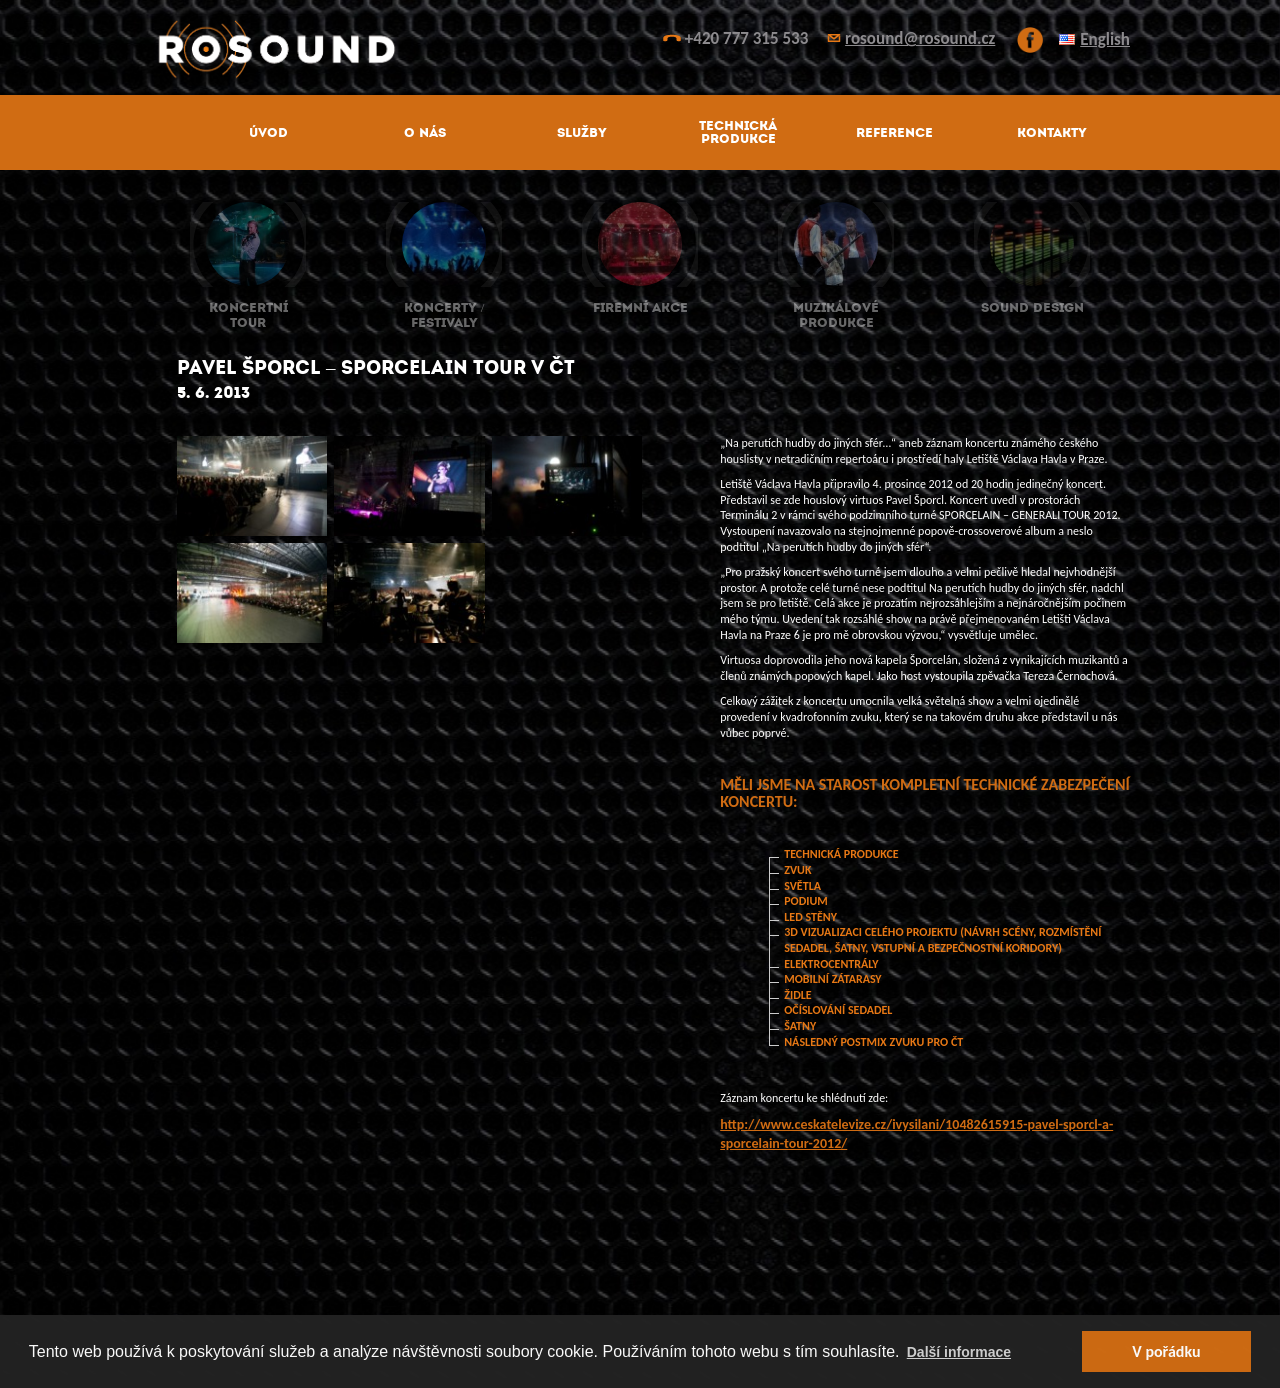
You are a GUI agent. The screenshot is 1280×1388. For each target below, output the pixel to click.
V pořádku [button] (1166, 1351)
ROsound (640, 49)
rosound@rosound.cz (920, 38)
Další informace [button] (959, 1352)
